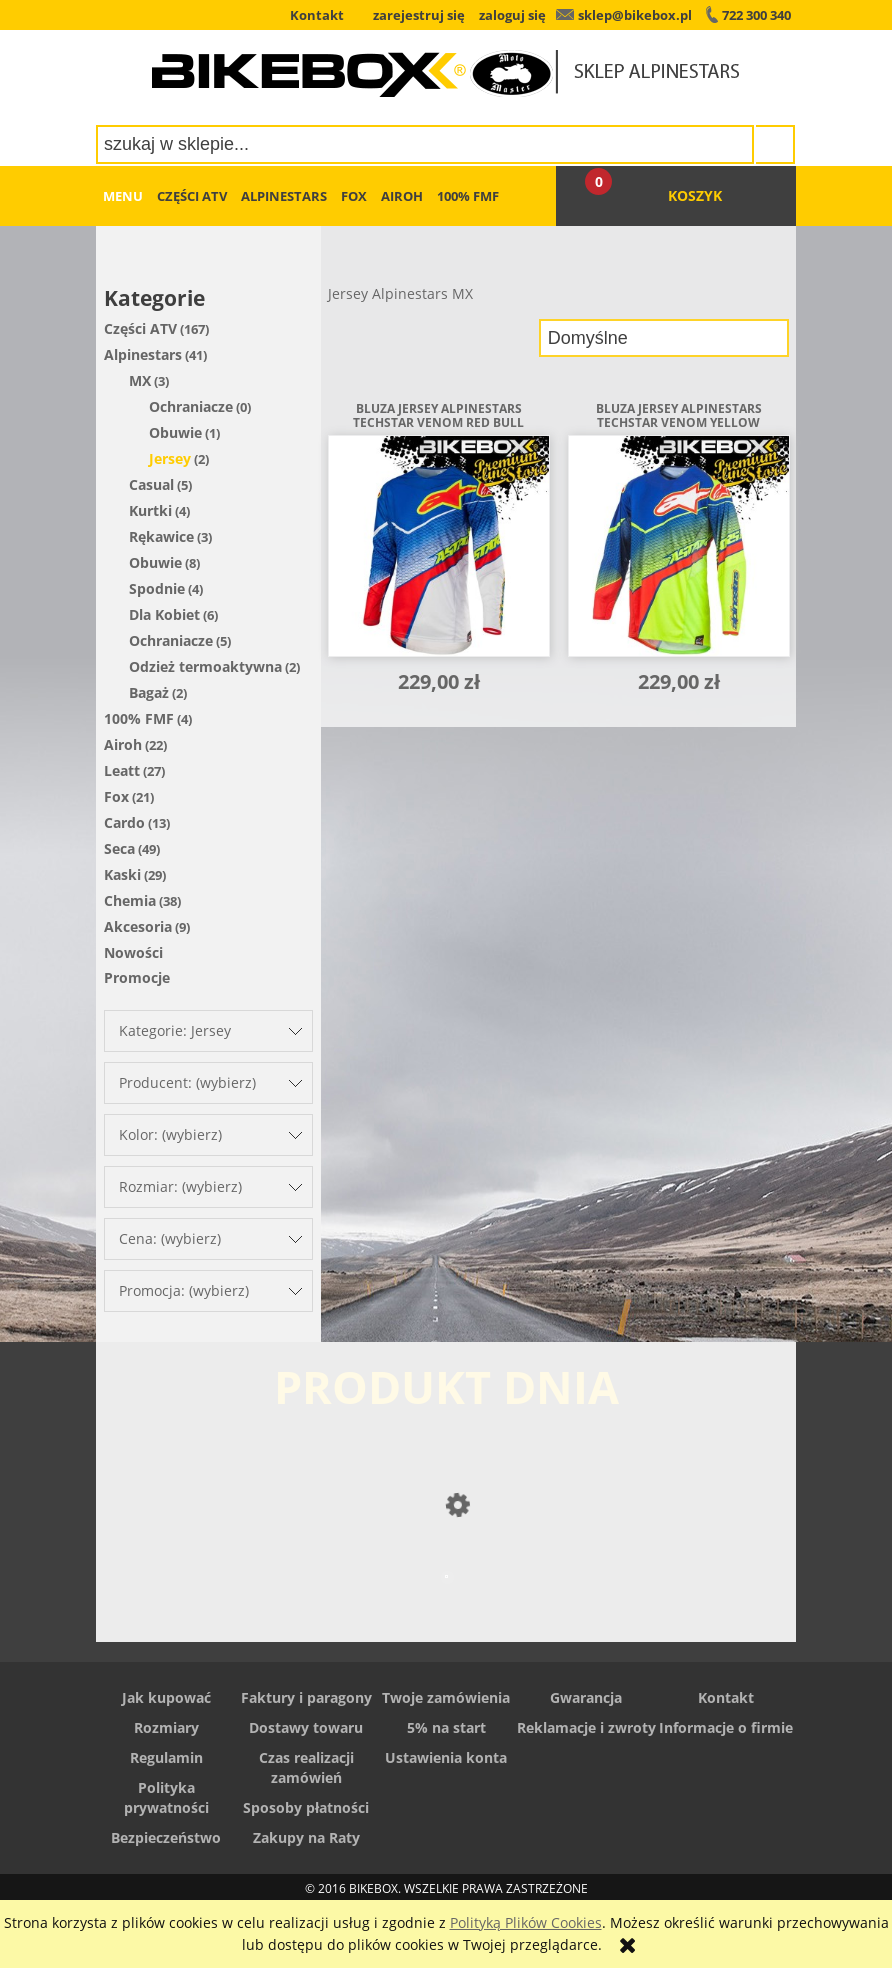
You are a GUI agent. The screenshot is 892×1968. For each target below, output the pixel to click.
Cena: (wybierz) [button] (170, 1238)
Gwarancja (586, 1697)
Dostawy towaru (306, 1727)
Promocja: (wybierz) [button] (184, 1290)
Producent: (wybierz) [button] (187, 1082)
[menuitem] (123, 196)
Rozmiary (166, 1727)
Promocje (137, 977)
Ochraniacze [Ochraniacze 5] (171, 640)
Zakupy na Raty (306, 1837)
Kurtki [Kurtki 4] (150, 510)
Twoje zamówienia (446, 1697)
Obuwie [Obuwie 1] (175, 432)
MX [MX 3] (140, 380)
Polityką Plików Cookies (526, 1922)
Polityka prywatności (166, 1797)
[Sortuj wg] (664, 338)
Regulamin (166, 1757)
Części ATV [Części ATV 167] (140, 328)
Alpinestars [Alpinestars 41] (143, 354)
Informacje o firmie (726, 1727)
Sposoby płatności (306, 1807)
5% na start (446, 1727)
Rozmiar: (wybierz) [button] (180, 1186)
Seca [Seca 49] (119, 848)
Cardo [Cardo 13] (124, 822)
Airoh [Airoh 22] (123, 744)
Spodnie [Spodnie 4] (157, 588)
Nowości (133, 952)
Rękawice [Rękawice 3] (161, 536)
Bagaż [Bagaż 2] (149, 692)
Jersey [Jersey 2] (170, 458)
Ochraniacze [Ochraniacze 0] (191, 406)
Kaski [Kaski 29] (122, 874)
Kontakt (726, 1697)
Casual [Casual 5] (151, 484)
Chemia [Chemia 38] (130, 900)
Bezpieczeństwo (166, 1837)
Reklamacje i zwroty (586, 1727)
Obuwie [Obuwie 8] (155, 562)
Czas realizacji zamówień (306, 1767)
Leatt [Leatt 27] (122, 770)
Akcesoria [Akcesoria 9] (138, 926)
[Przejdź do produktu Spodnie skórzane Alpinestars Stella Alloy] (446, 1616)
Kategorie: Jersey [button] (175, 1030)
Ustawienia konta (446, 1757)
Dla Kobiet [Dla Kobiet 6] (164, 614)
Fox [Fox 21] (116, 796)
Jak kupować (166, 1697)
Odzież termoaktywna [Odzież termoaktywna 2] (205, 666)
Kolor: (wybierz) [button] (170, 1134)
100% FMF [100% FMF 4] (139, 718)
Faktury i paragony (306, 1697)
